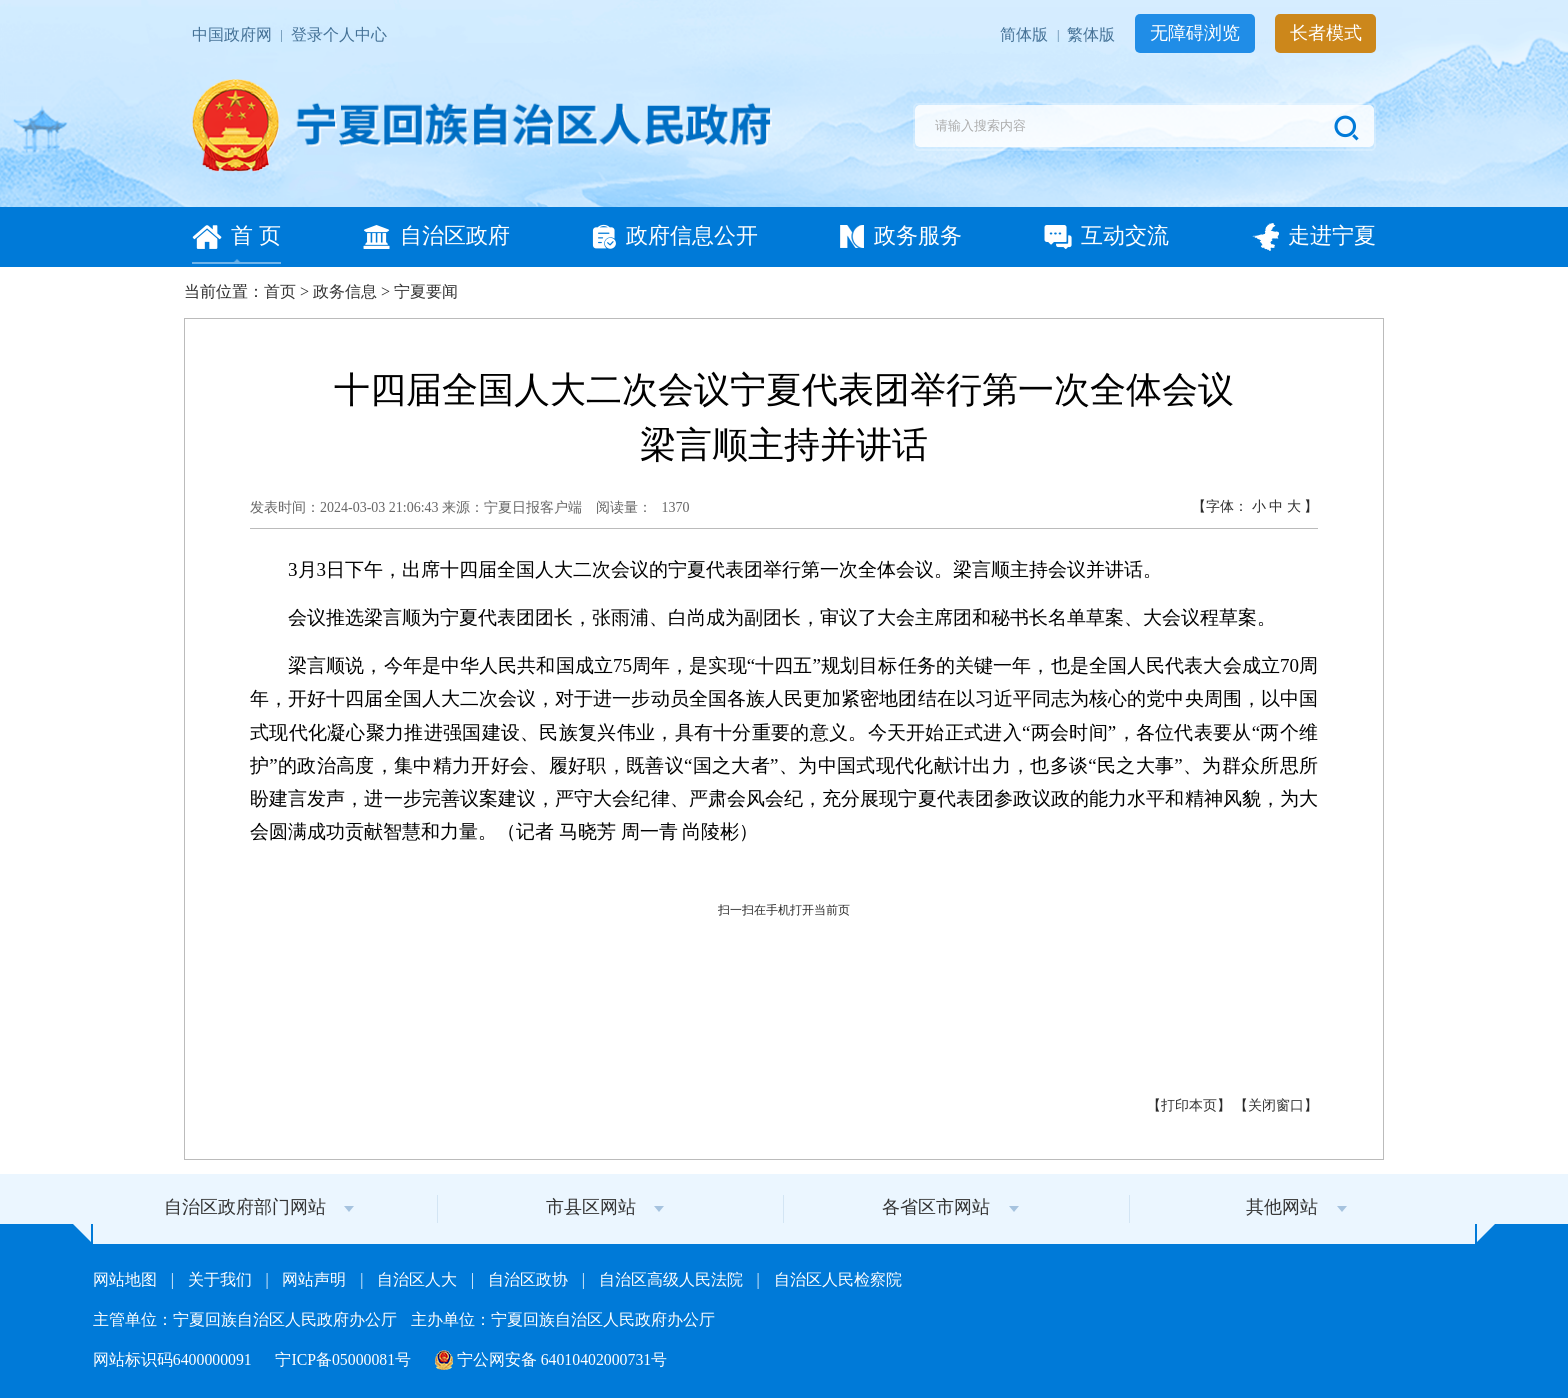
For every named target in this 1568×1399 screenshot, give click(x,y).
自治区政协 (530, 1279)
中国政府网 (234, 34)
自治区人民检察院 (838, 1279)
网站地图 (127, 1279)
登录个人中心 (339, 34)
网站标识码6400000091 (174, 1359)
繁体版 (1093, 34)
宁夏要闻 (426, 291)
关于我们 (222, 1279)
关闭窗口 (1276, 1105)
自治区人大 (419, 1279)
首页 (280, 291)
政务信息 (345, 291)
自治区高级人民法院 (673, 1279)
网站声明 (316, 1279)
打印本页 (1189, 1105)
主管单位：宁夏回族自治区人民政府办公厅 (247, 1319)
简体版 (1026, 34)
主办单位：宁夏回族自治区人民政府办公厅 (563, 1319)
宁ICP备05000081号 (345, 1359)
